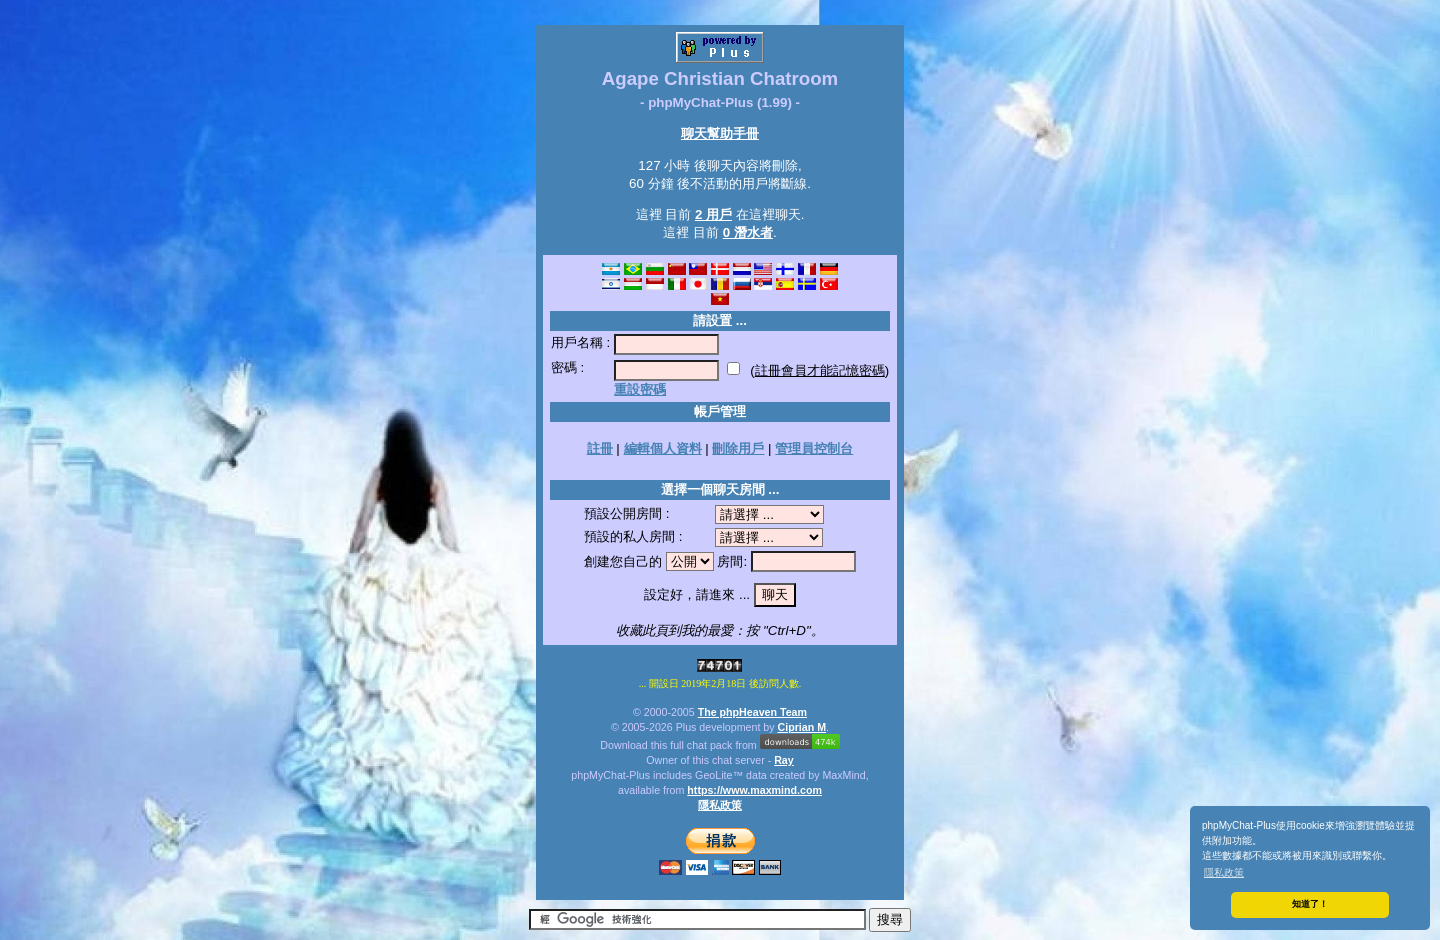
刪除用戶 (738, 448)
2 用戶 (713, 214)
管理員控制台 (814, 448)
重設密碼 (640, 389)
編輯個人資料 (663, 448)
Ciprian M (802, 727)
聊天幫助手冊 (720, 133)
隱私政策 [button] (1224, 872)
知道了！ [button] (1310, 904)
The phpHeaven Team (752, 712)
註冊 (600, 448)
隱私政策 (720, 805)
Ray (784, 760)
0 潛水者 (748, 232)
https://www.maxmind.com (754, 790)
